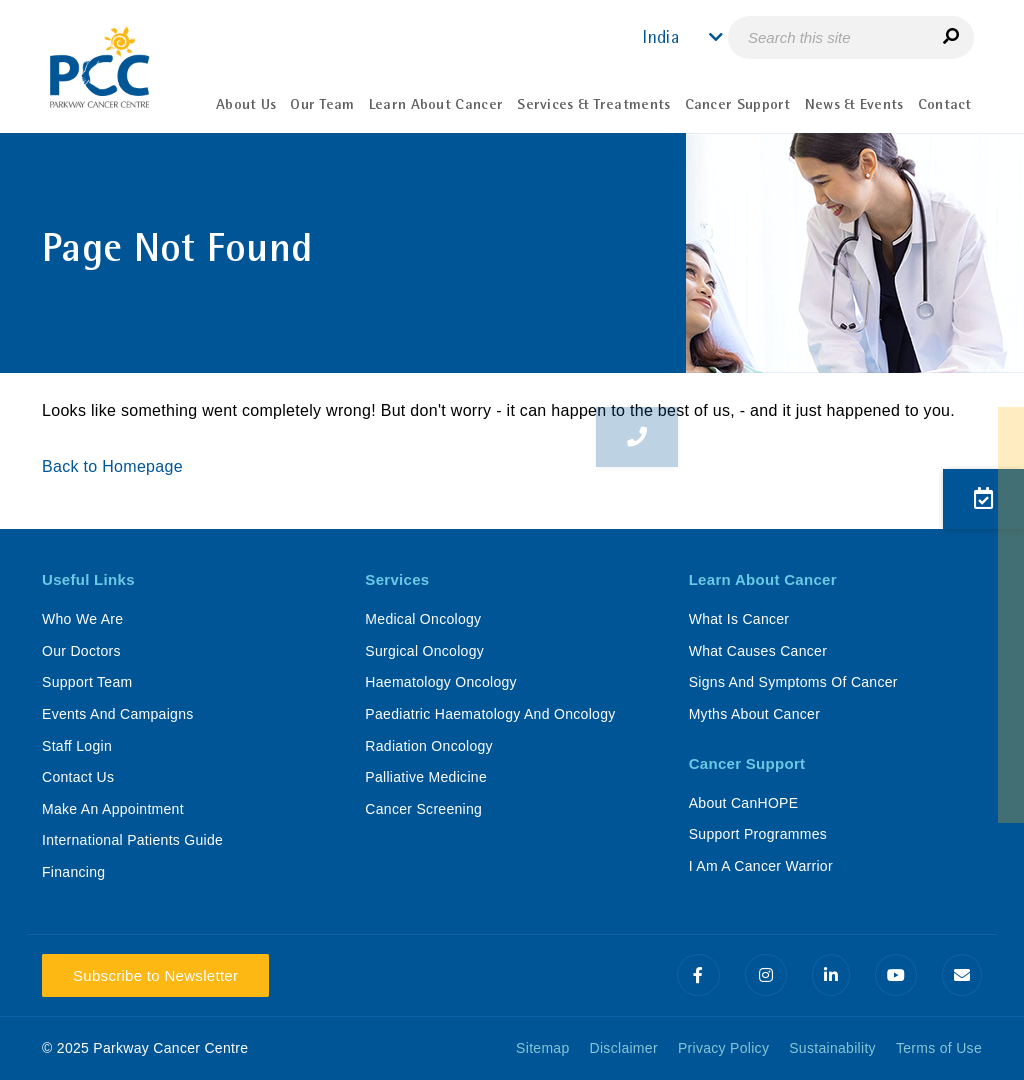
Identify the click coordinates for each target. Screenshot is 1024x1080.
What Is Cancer (739, 619)
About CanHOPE (744, 803)
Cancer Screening (423, 809)
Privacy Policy (723, 1048)
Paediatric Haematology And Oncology (490, 714)
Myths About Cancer (754, 714)
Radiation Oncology (429, 746)
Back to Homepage (115, 466)
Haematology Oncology (441, 682)
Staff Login (77, 746)
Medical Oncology (423, 619)
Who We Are (82, 619)
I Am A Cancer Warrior (761, 866)
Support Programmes (758, 834)
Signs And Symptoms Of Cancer (793, 682)
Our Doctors (81, 651)
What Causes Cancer (758, 651)
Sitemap (542, 1048)
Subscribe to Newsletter (155, 975)
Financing (73, 872)
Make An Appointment (113, 809)
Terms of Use (939, 1048)
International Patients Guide (132, 840)
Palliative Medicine (426, 777)
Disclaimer (624, 1048)
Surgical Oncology (424, 651)
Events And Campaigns (118, 714)
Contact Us (78, 777)
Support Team (87, 682)
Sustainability (832, 1048)
